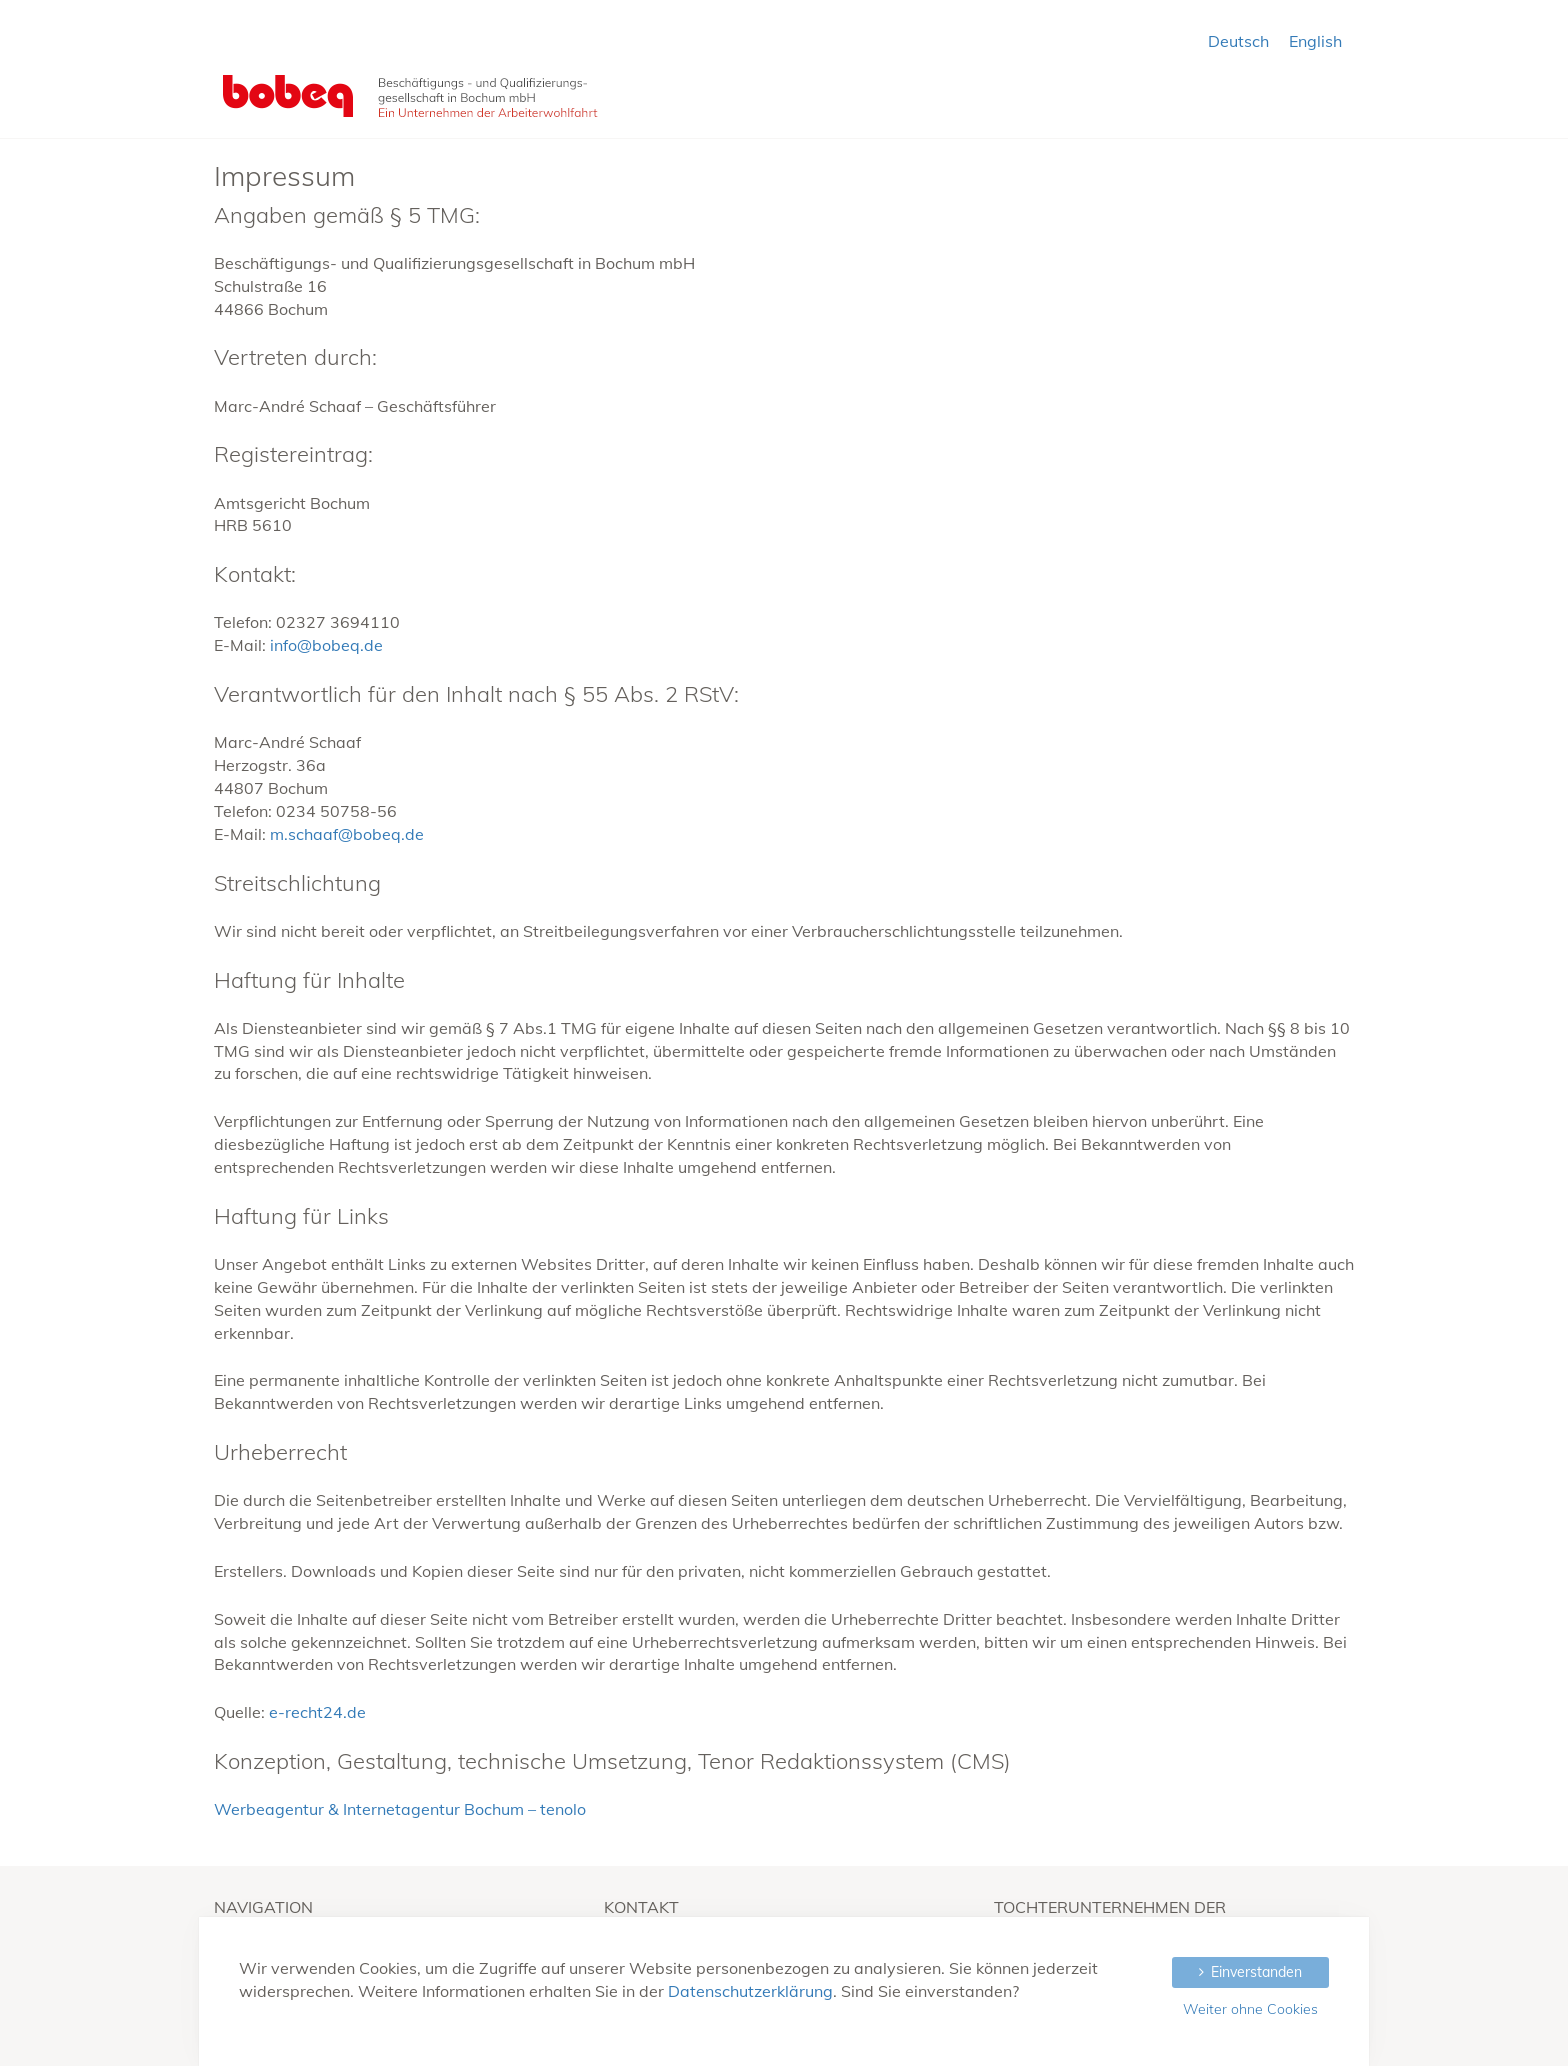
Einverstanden (1256, 1972)
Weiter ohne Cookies (1250, 2009)
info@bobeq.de (326, 645)
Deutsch (1238, 41)
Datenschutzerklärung (750, 1991)
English (1315, 41)
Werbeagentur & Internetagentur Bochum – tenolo (400, 1809)
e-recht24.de (317, 1712)
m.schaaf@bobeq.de (347, 834)
